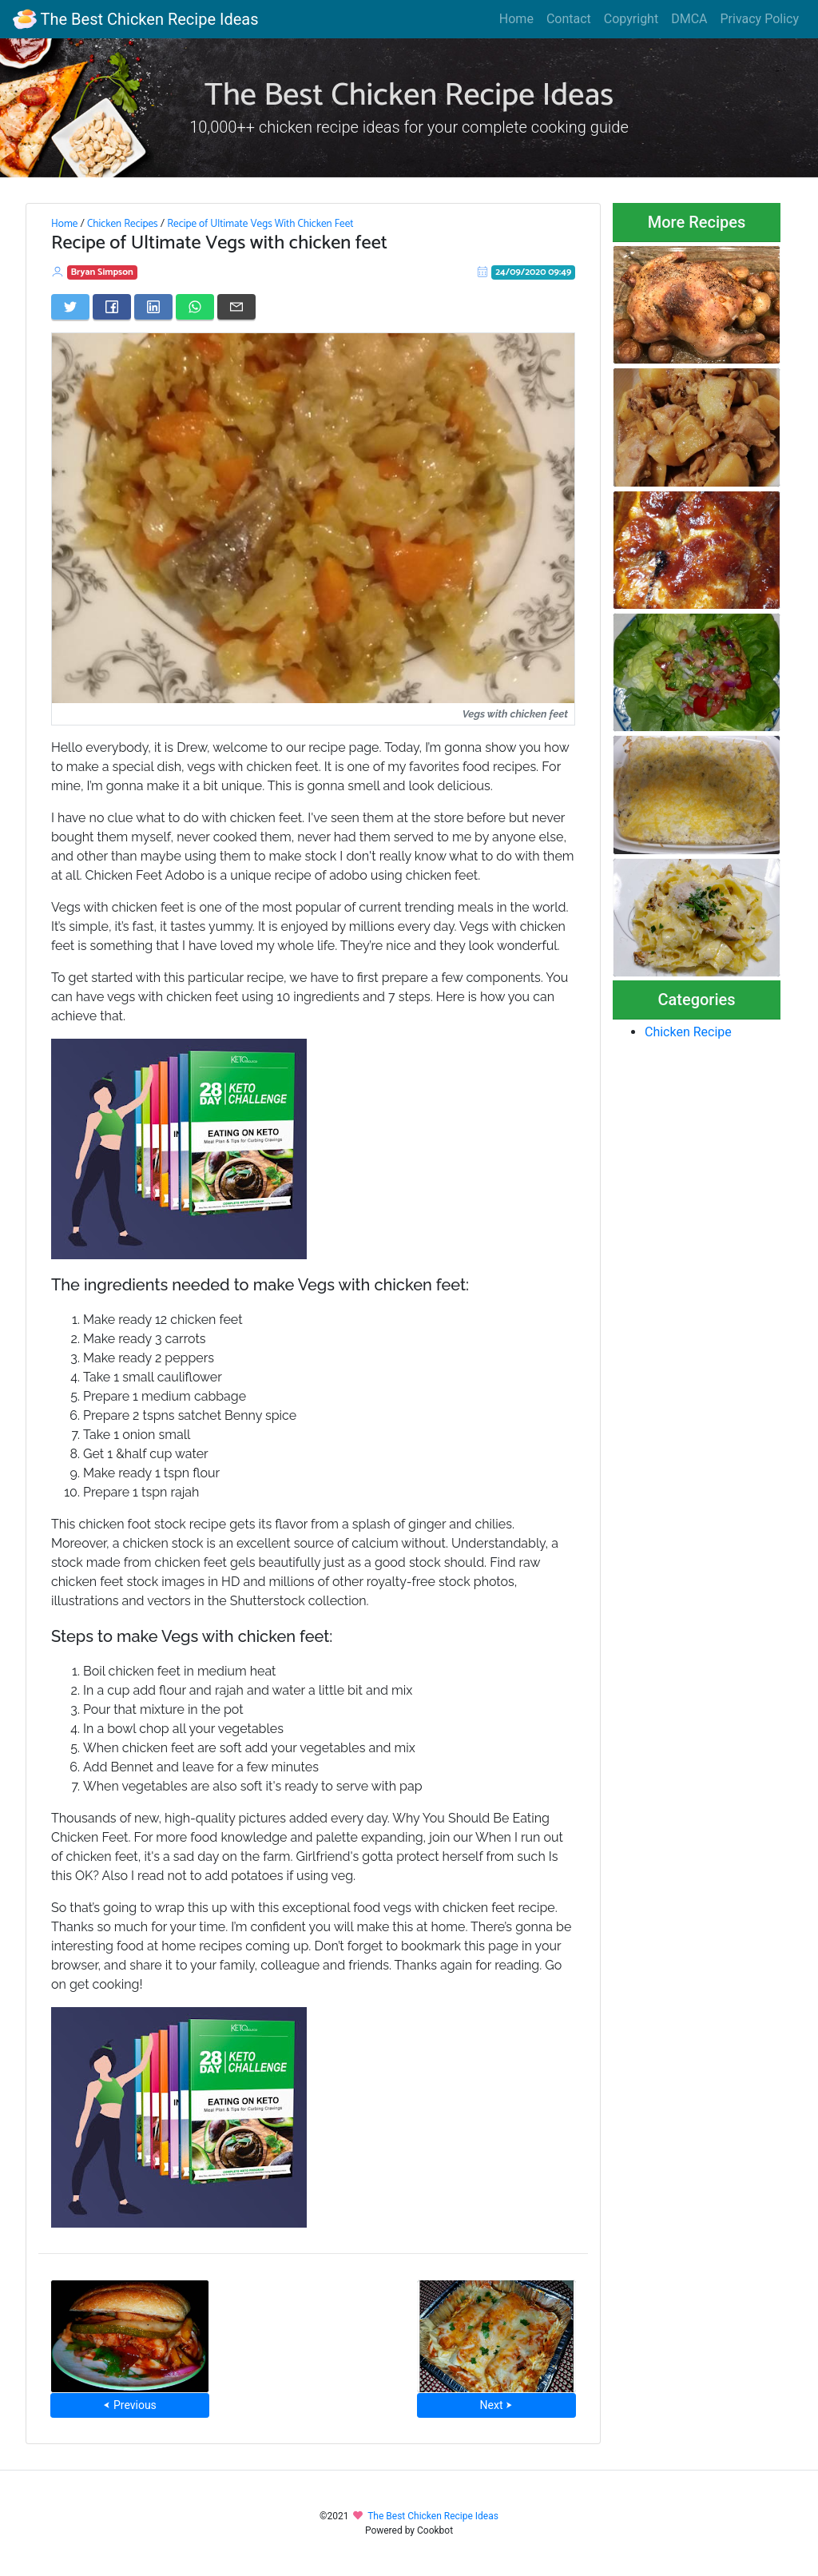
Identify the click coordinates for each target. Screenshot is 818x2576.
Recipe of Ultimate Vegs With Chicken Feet (260, 224)
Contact (568, 18)
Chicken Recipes (122, 224)
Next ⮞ (496, 2405)
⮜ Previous (129, 2405)
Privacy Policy (760, 18)
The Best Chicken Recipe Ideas (135, 19)
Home (516, 18)
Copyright (631, 18)
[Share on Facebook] (112, 307)
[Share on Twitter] (70, 307)
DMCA (689, 18)
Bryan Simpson (102, 272)
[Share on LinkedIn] (153, 307)
